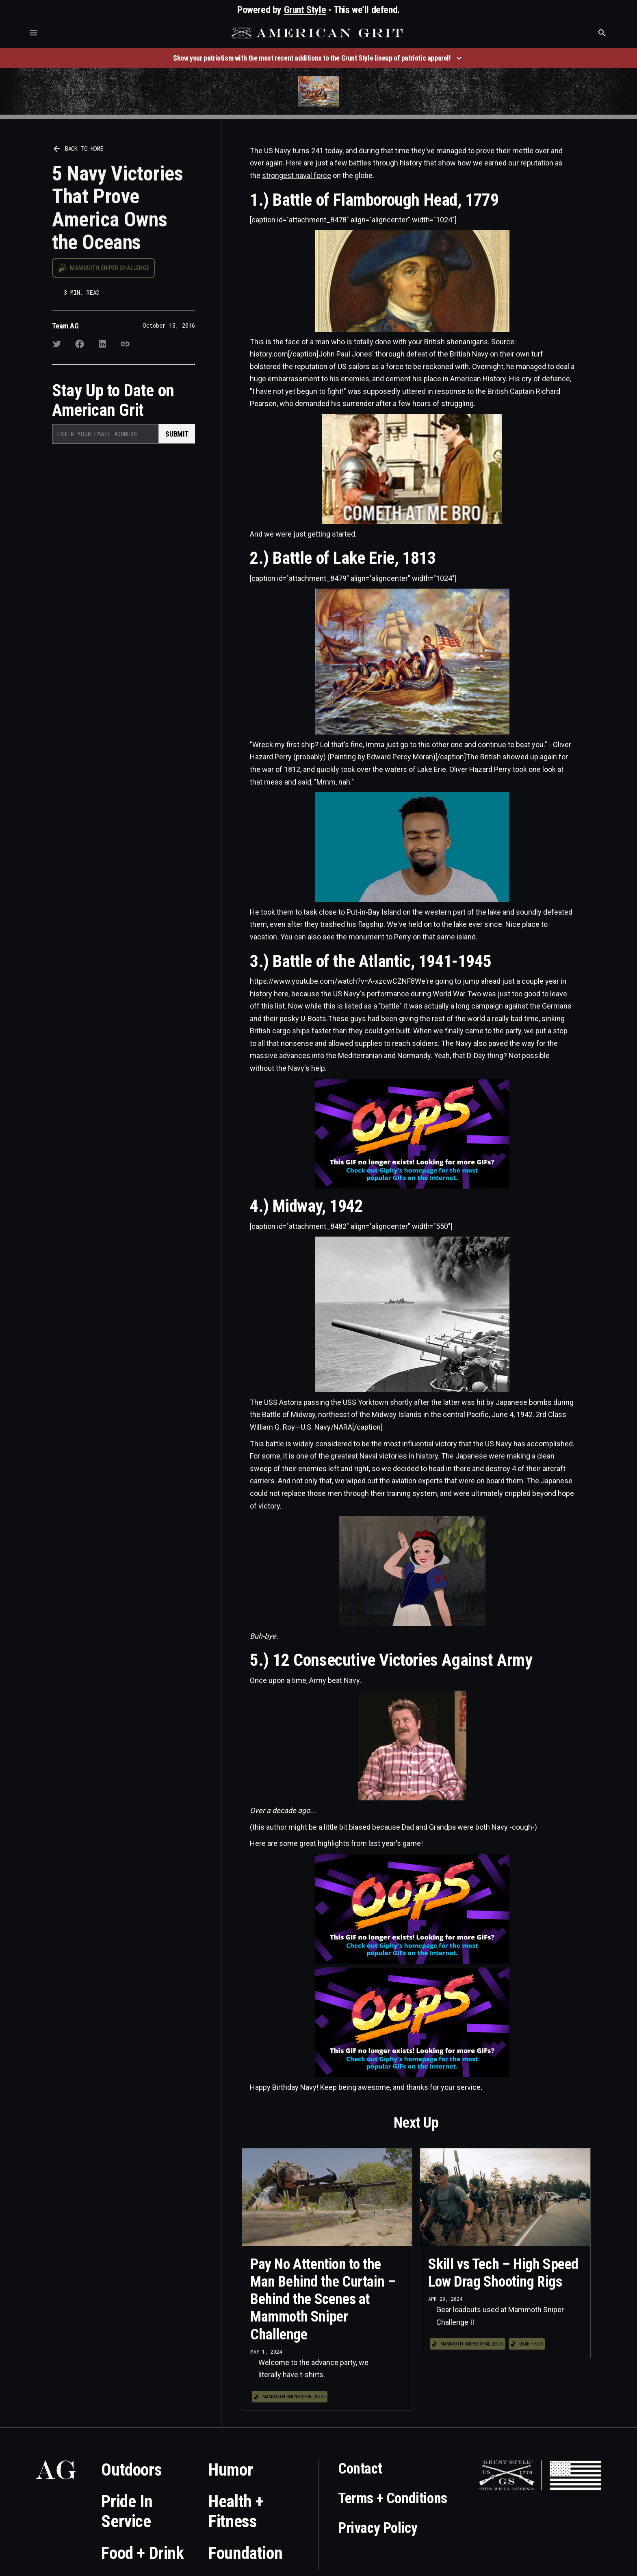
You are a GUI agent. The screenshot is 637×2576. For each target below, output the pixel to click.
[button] (33, 33)
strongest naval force (296, 175)
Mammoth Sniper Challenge (109, 268)
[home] (318, 33)
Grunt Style (305, 9)
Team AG (65, 326)
